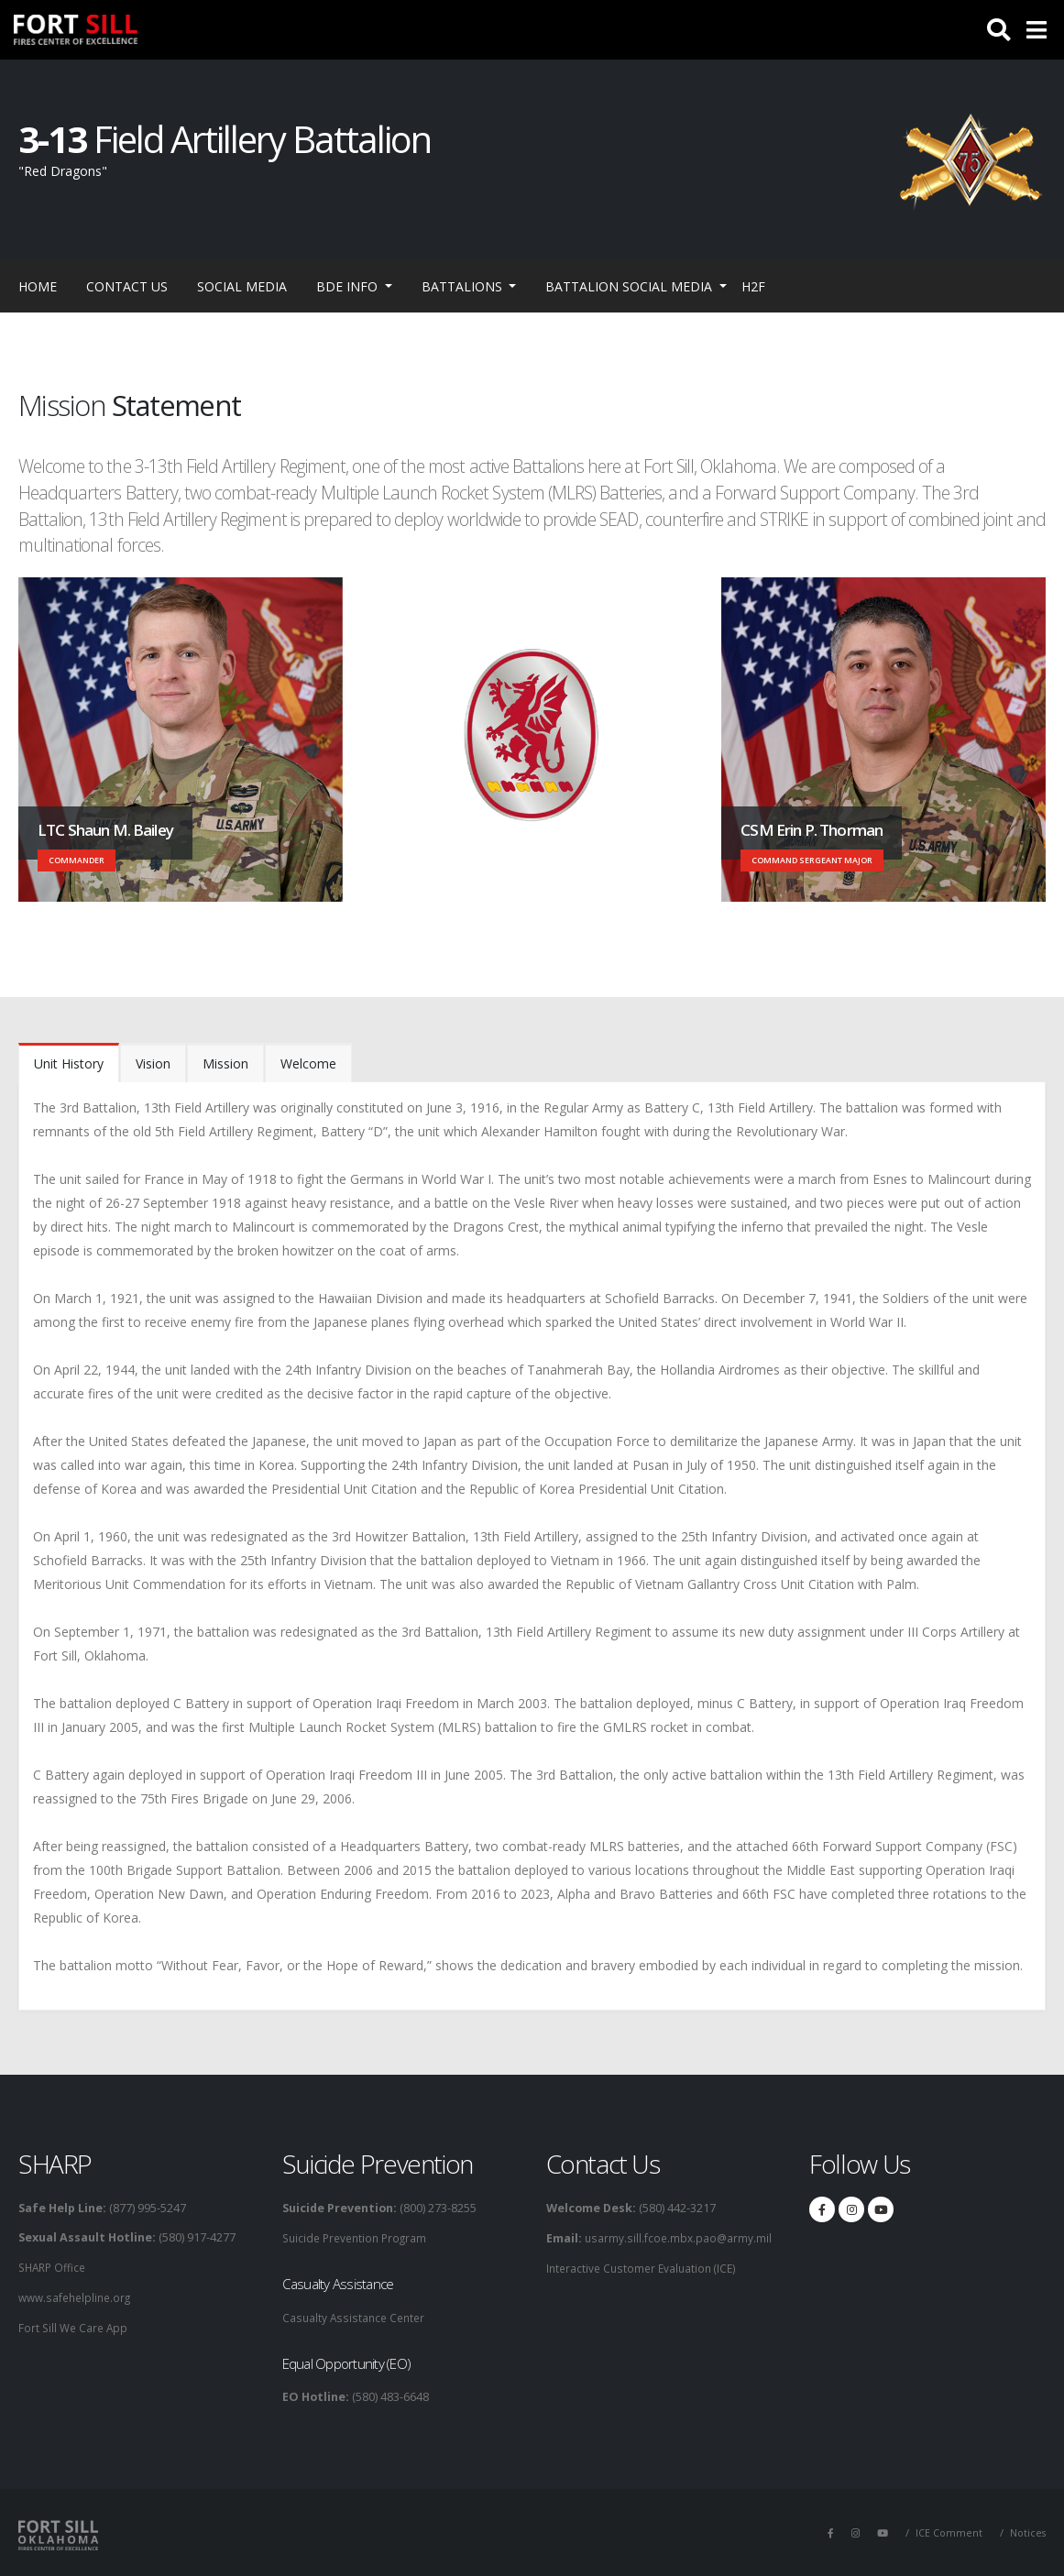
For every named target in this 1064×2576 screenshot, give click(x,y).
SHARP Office (55, 2267)
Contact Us (127, 286)
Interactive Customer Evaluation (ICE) (645, 2267)
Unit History (69, 1063)
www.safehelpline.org (78, 2296)
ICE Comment (947, 2531)
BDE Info (348, 286)
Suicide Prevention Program (358, 2237)
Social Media (242, 286)
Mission (225, 1063)
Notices (1027, 2531)
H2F (753, 286)
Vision (153, 1063)
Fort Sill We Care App (75, 2325)
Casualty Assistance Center (356, 2316)
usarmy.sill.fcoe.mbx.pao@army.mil (678, 2237)
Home (37, 286)
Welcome (308, 1063)
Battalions (464, 286)
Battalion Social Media (630, 286)
